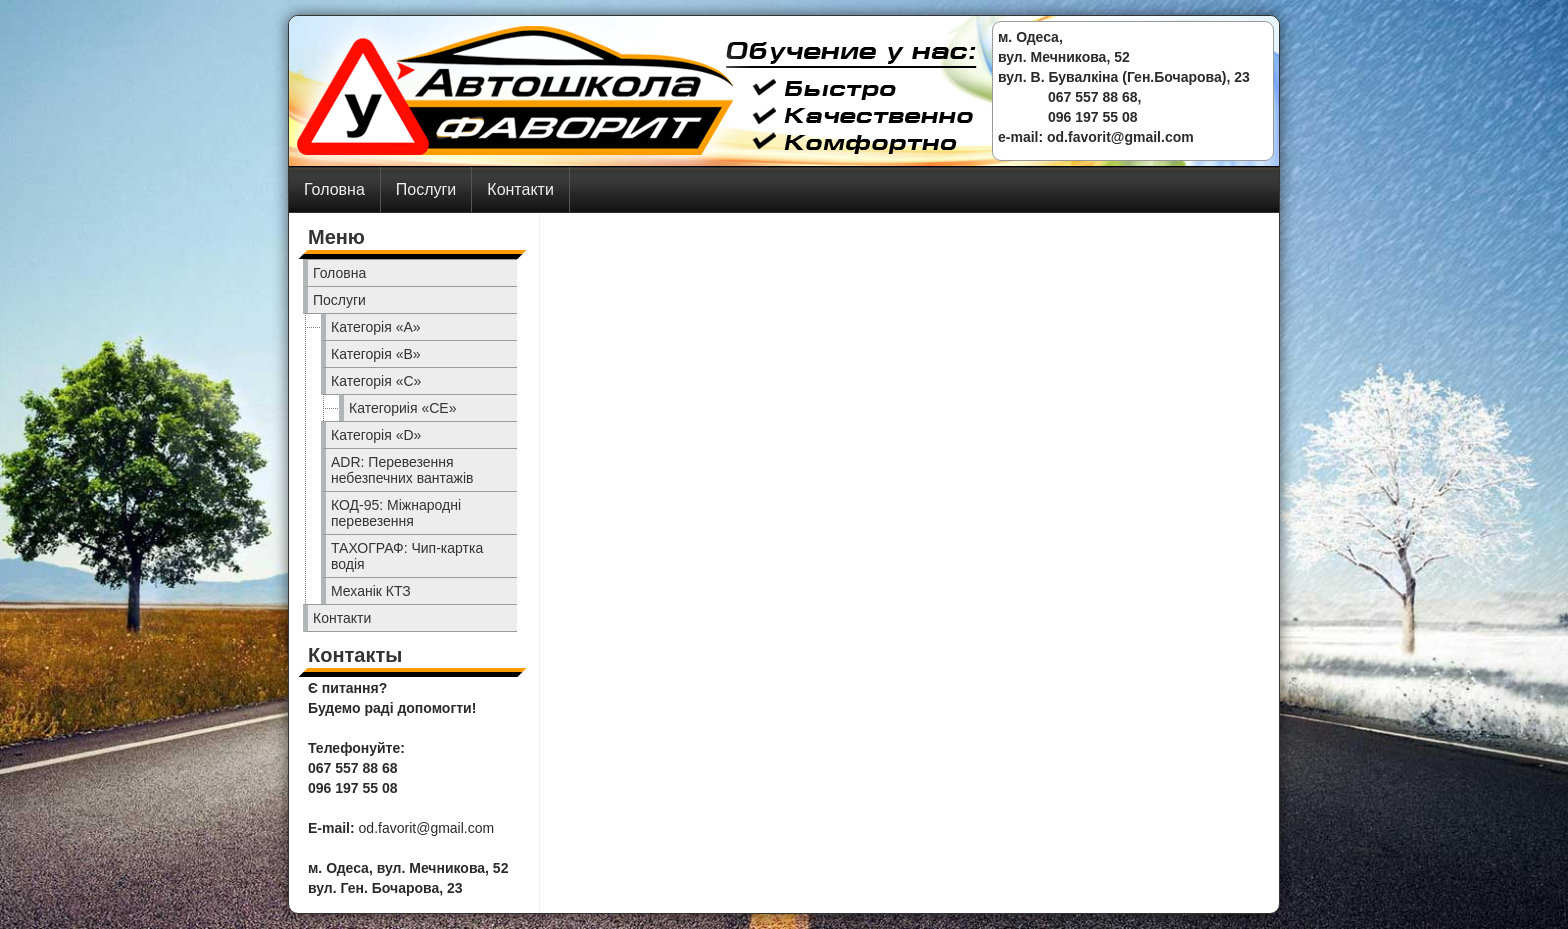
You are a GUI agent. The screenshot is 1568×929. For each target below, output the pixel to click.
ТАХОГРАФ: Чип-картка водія (407, 556)
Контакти (520, 189)
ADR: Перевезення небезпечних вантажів (402, 470)
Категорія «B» (376, 354)
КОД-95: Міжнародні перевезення (396, 513)
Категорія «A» (376, 327)
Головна (334, 189)
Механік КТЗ (371, 591)
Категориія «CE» (402, 408)
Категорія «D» (376, 435)
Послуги (426, 189)
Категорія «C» (376, 381)
